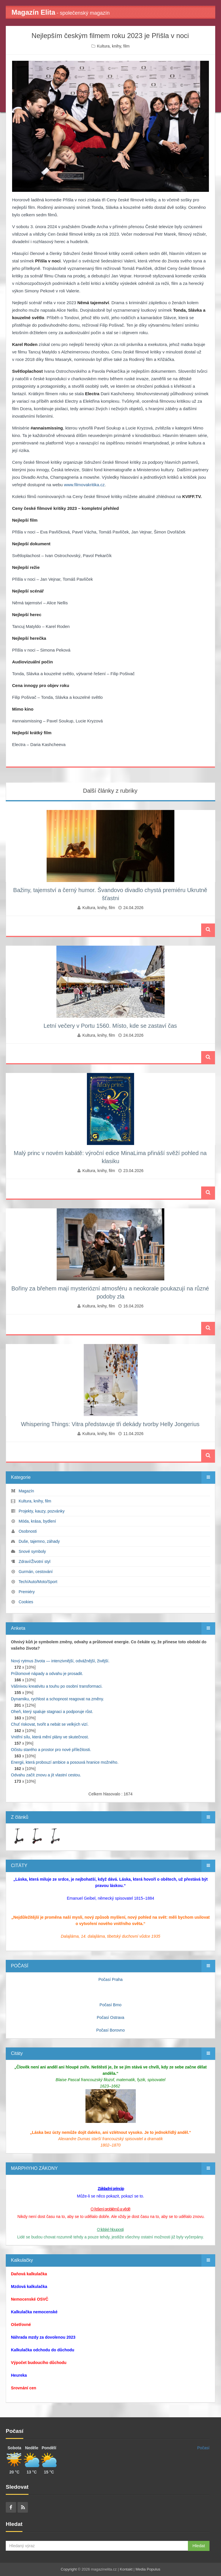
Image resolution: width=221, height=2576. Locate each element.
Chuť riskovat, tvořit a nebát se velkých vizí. (50, 1724)
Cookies (26, 1602)
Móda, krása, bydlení (37, 1521)
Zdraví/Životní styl (34, 1561)
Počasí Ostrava (110, 2017)
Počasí (203, 2448)
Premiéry (27, 1591)
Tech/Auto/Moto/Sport (37, 1581)
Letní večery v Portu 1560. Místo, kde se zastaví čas (110, 1026)
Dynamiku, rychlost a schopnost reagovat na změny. (57, 1699)
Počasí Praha (110, 1979)
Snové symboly (32, 1551)
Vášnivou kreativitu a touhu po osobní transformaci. (56, 1686)
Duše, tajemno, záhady (39, 1541)
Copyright (69, 2569)
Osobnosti (28, 1531)
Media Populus (148, 2569)
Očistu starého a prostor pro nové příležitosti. (51, 1749)
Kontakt (126, 2569)
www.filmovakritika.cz (84, 484)
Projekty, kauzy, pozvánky (42, 1511)
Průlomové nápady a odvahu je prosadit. (47, 1673)
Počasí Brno (110, 2004)
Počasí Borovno (110, 2030)
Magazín (26, 1491)
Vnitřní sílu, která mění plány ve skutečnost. (50, 1737)
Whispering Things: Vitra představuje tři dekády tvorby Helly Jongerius (110, 1424)
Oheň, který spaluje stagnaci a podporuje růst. (52, 1711)
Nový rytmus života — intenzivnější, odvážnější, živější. (60, 1661)
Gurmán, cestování (36, 1571)
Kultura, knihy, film (113, 46)
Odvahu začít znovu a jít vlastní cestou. (46, 1775)
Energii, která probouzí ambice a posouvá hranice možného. (65, 1762)
